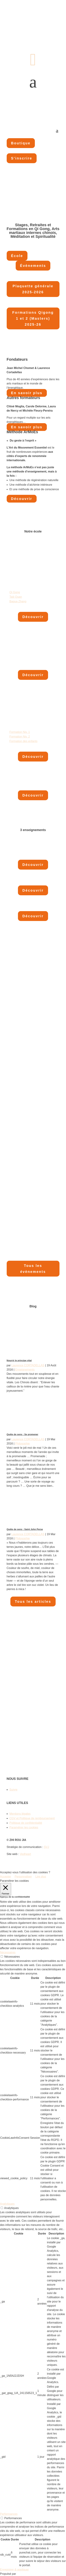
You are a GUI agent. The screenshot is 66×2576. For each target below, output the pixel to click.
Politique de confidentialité (26, 1822)
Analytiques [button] (7, 2203)
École (17, 256)
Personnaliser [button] (23, 1876)
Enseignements (24, 1369)
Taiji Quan (16, 596)
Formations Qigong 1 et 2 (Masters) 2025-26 (33, 318)
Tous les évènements (33, 1269)
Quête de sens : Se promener (22, 1434)
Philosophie (22, 1443)
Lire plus (40, 1876)
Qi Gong (15, 592)
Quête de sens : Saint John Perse (25, 1529)
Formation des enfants (23, 741)
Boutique (21, 143)
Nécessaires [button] (7, 1952)
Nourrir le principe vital (19, 1360)
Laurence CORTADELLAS (27, 1365)
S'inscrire (21, 158)
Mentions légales (20, 1813)
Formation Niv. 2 (20, 736)
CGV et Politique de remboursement (32, 1818)
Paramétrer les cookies (24, 1827)
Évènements (33, 266)
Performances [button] (9, 2513)
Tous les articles (33, 1601)
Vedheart (25, 1854)
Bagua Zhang (18, 601)
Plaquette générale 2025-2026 (33, 289)
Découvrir (21, 499)
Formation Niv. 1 (20, 732)
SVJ (46, 1846)
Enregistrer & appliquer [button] (14, 2569)
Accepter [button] (5, 1876)
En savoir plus (27, 393)
